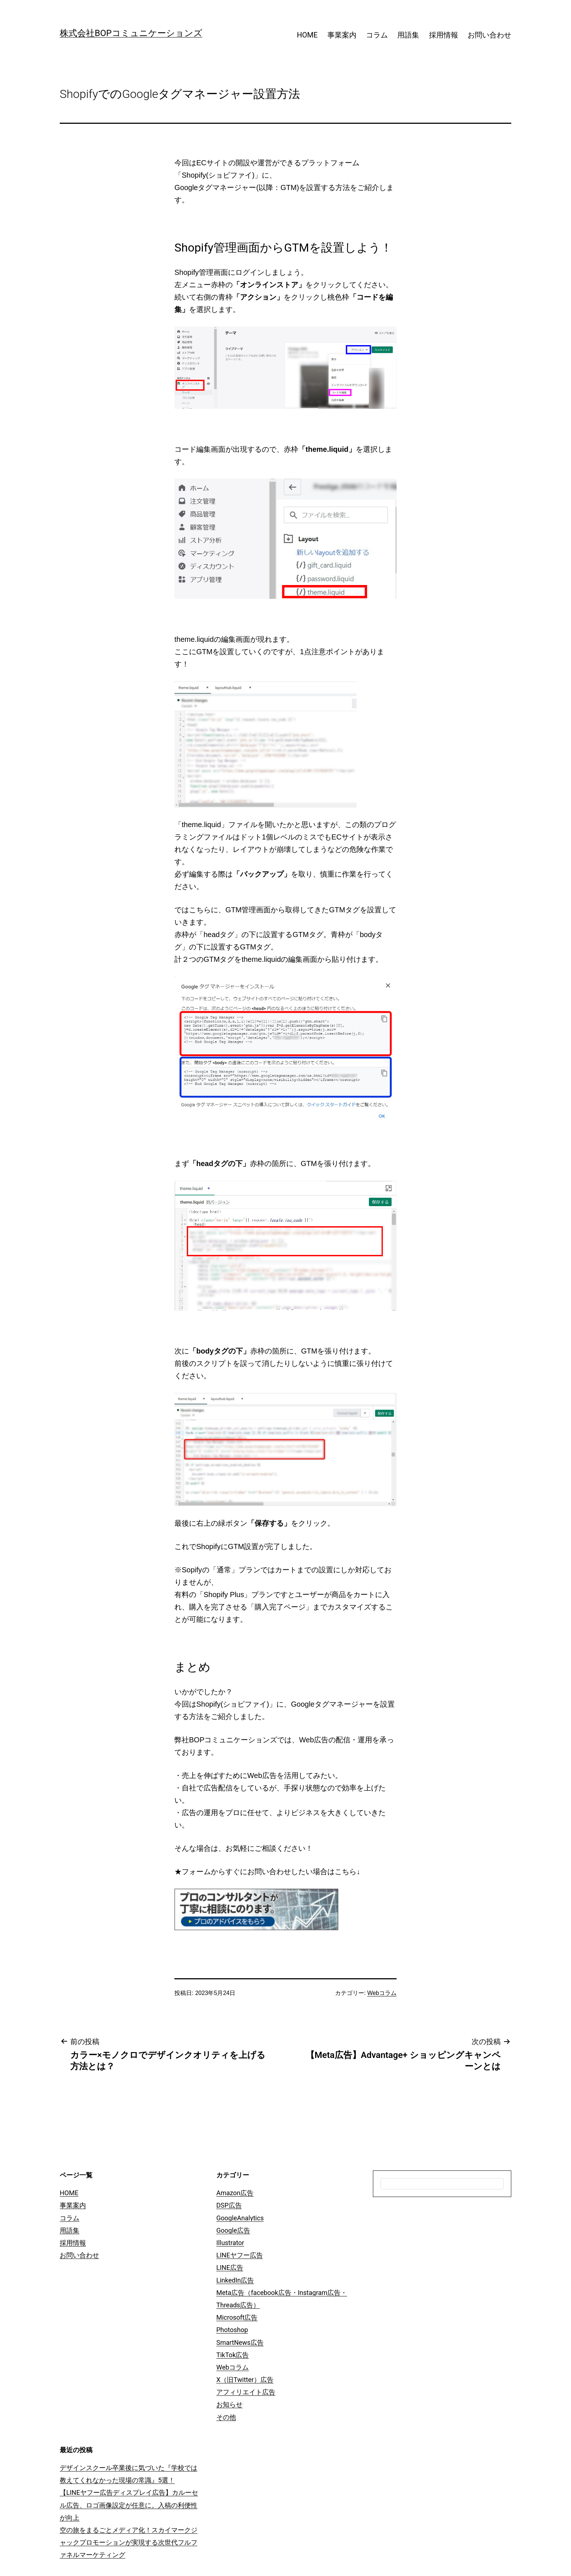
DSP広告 (229, 2205)
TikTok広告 (232, 2355)
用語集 (408, 35)
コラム (377, 35)
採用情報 (443, 35)
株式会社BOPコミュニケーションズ (131, 33)
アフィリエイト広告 (245, 2392)
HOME (307, 35)
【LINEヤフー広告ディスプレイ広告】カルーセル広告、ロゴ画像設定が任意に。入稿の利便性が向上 (129, 2505)
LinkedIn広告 (235, 2280)
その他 (226, 2417)
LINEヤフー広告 (239, 2255)
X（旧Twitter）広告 (244, 2379)
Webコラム (382, 1993)
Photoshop (232, 2330)
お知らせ (229, 2404)
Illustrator (230, 2243)
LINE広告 (229, 2267)
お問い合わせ (489, 35)
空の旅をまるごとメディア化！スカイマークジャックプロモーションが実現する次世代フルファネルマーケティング (128, 2542)
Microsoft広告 (236, 2317)
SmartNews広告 (240, 2342)
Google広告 (233, 2230)
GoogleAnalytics (240, 2218)
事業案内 (342, 35)
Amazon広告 (234, 2193)
